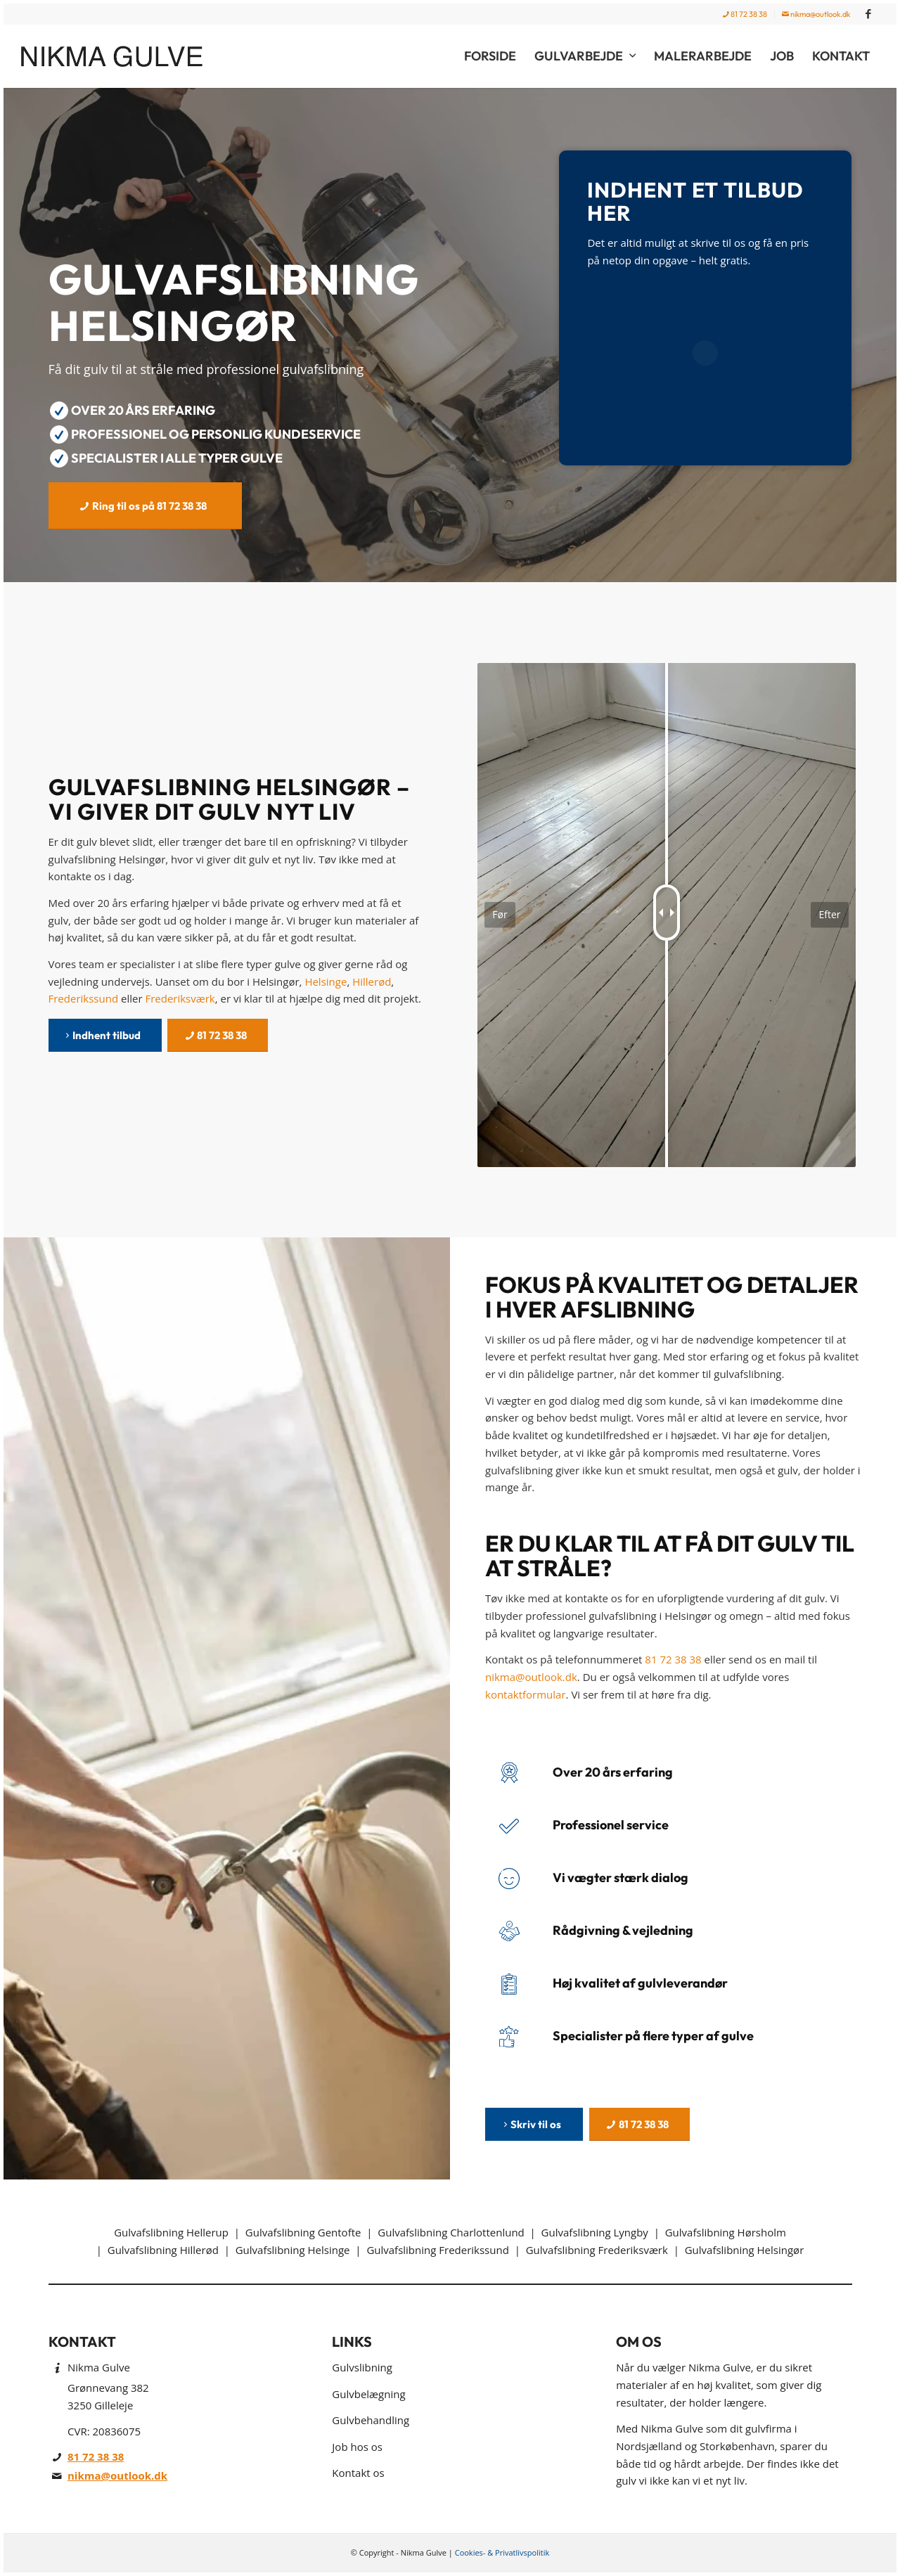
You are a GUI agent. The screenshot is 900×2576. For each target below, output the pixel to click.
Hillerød (371, 981)
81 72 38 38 (745, 14)
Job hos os (357, 2447)
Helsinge (325, 981)
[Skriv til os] (534, 2124)
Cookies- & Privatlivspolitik (502, 2552)
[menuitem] (745, 14)
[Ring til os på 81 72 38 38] (145, 505)
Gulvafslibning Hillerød (163, 2250)
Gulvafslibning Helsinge (293, 2250)
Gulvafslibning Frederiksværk (597, 2250)
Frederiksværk (179, 998)
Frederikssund (84, 998)
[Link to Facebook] (868, 14)
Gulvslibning (362, 2367)
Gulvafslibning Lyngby (594, 2232)
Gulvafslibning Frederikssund (437, 2250)
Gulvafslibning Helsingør (744, 2250)
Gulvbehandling (370, 2420)
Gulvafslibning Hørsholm (725, 2232)
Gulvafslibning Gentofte (303, 2232)
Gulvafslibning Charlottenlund (451, 2232)
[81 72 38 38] (217, 1035)
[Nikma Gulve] (122, 56)
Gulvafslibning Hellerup (171, 2232)
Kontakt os (358, 2473)
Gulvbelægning (368, 2394)
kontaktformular (525, 1694)
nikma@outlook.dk (816, 14)
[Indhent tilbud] (105, 1035)
